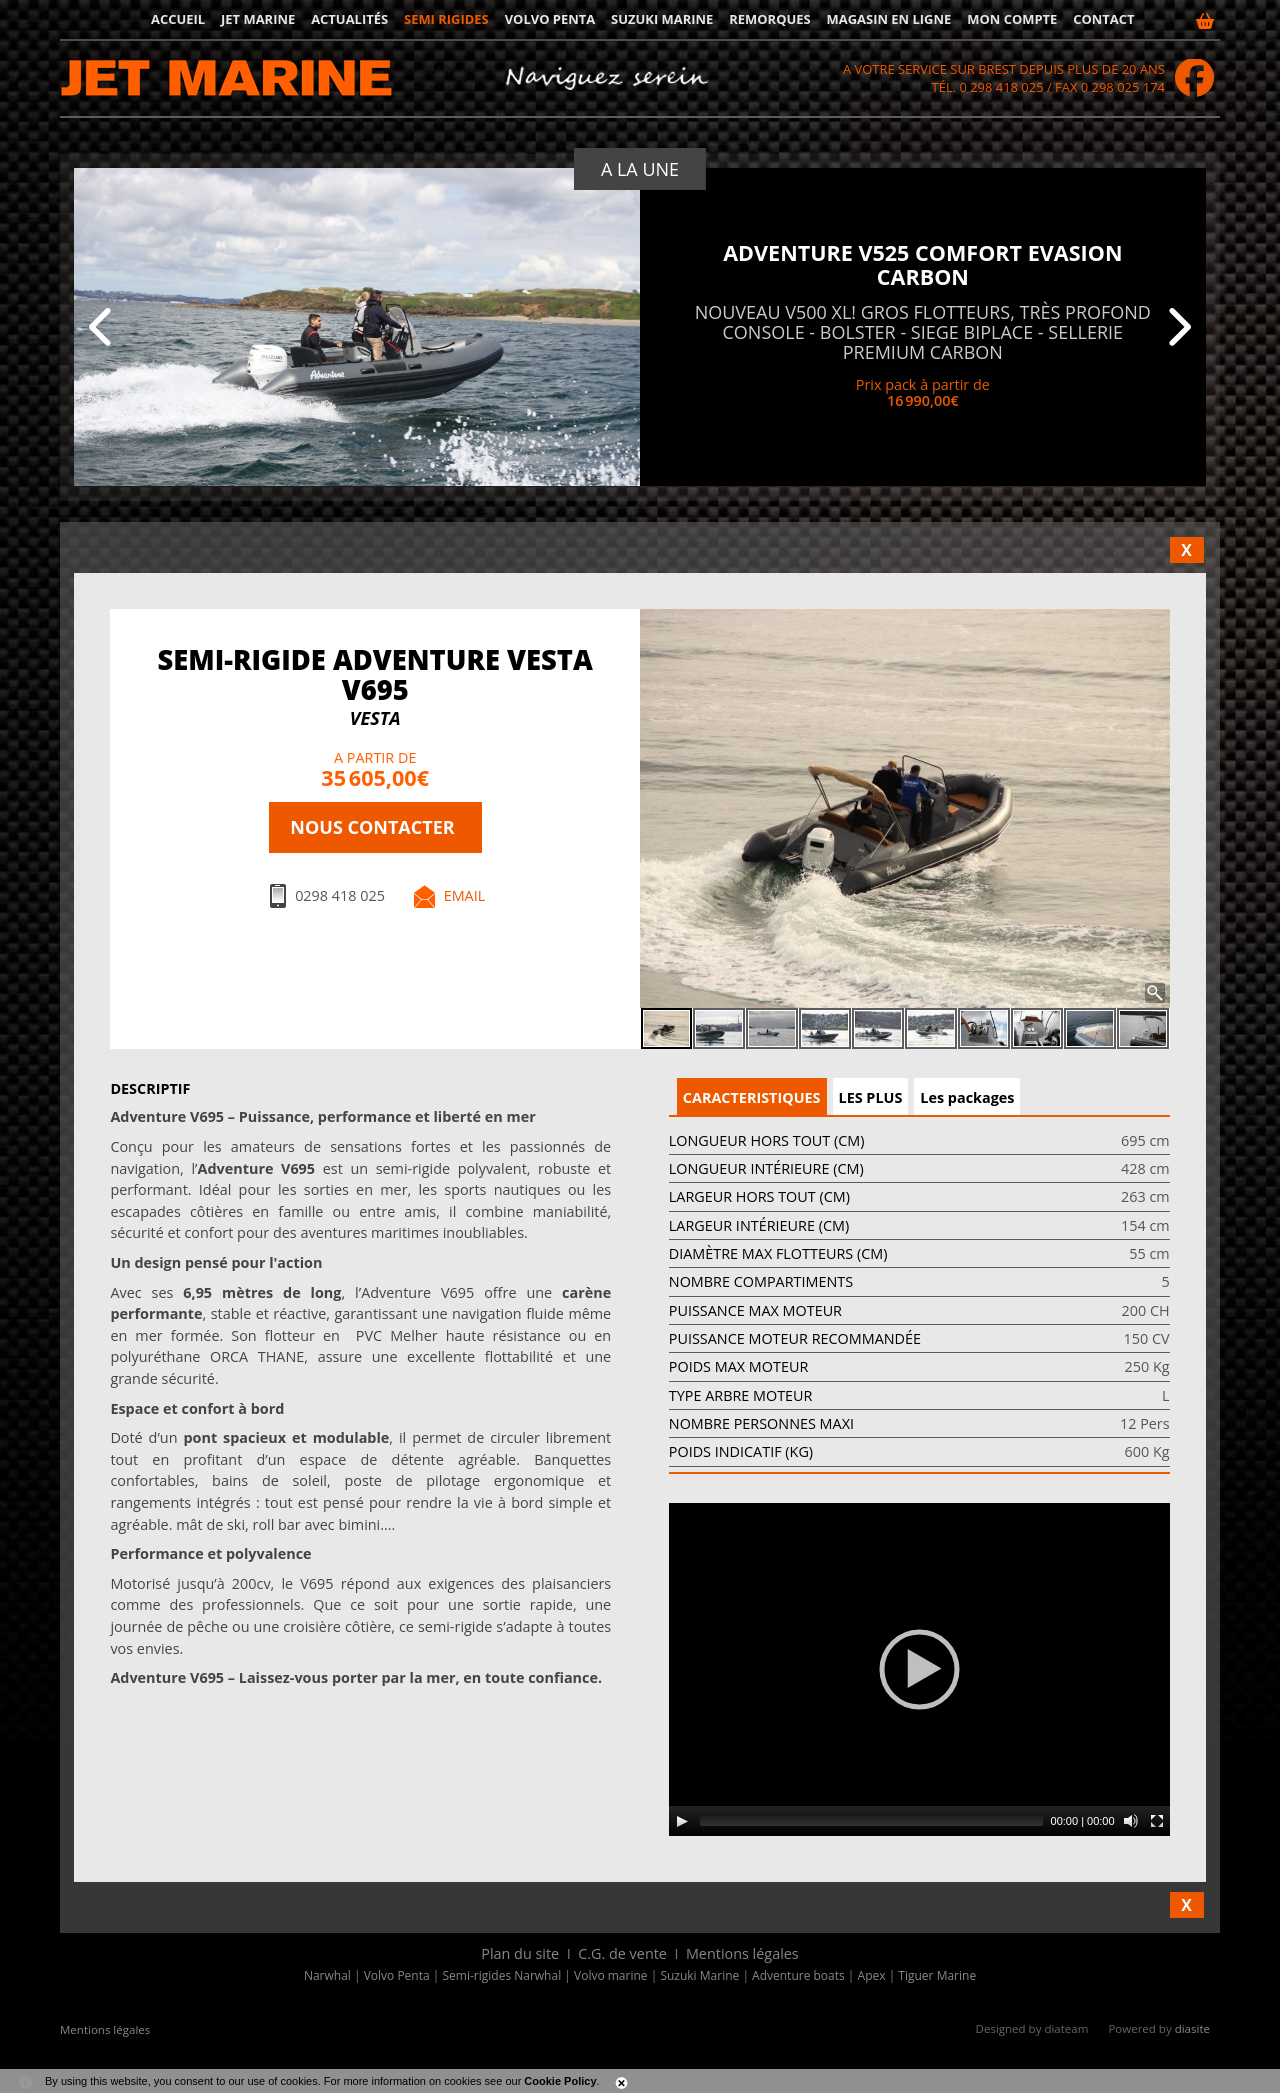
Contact (1103, 19)
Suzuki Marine (662, 19)
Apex (872, 1975)
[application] (919, 1669)
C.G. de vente (622, 1953)
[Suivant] (1177, 327)
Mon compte (1012, 19)
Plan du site (520, 1953)
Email (465, 895)
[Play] (682, 1821)
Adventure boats (798, 1975)
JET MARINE (258, 19)
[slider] (871, 1821)
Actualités (349, 19)
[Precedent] (102, 327)
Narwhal (327, 1975)
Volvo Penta (550, 19)
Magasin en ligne (889, 19)
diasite (1192, 2028)
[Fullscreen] (1157, 1821)
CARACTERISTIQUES (752, 1097)
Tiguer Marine (937, 1975)
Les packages (967, 1097)
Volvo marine (611, 1975)
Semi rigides (446, 19)
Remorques (769, 19)
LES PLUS (871, 1097)
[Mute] (1131, 1821)
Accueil (178, 19)
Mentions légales (742, 1953)
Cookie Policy (560, 2081)
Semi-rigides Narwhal (502, 1975)
